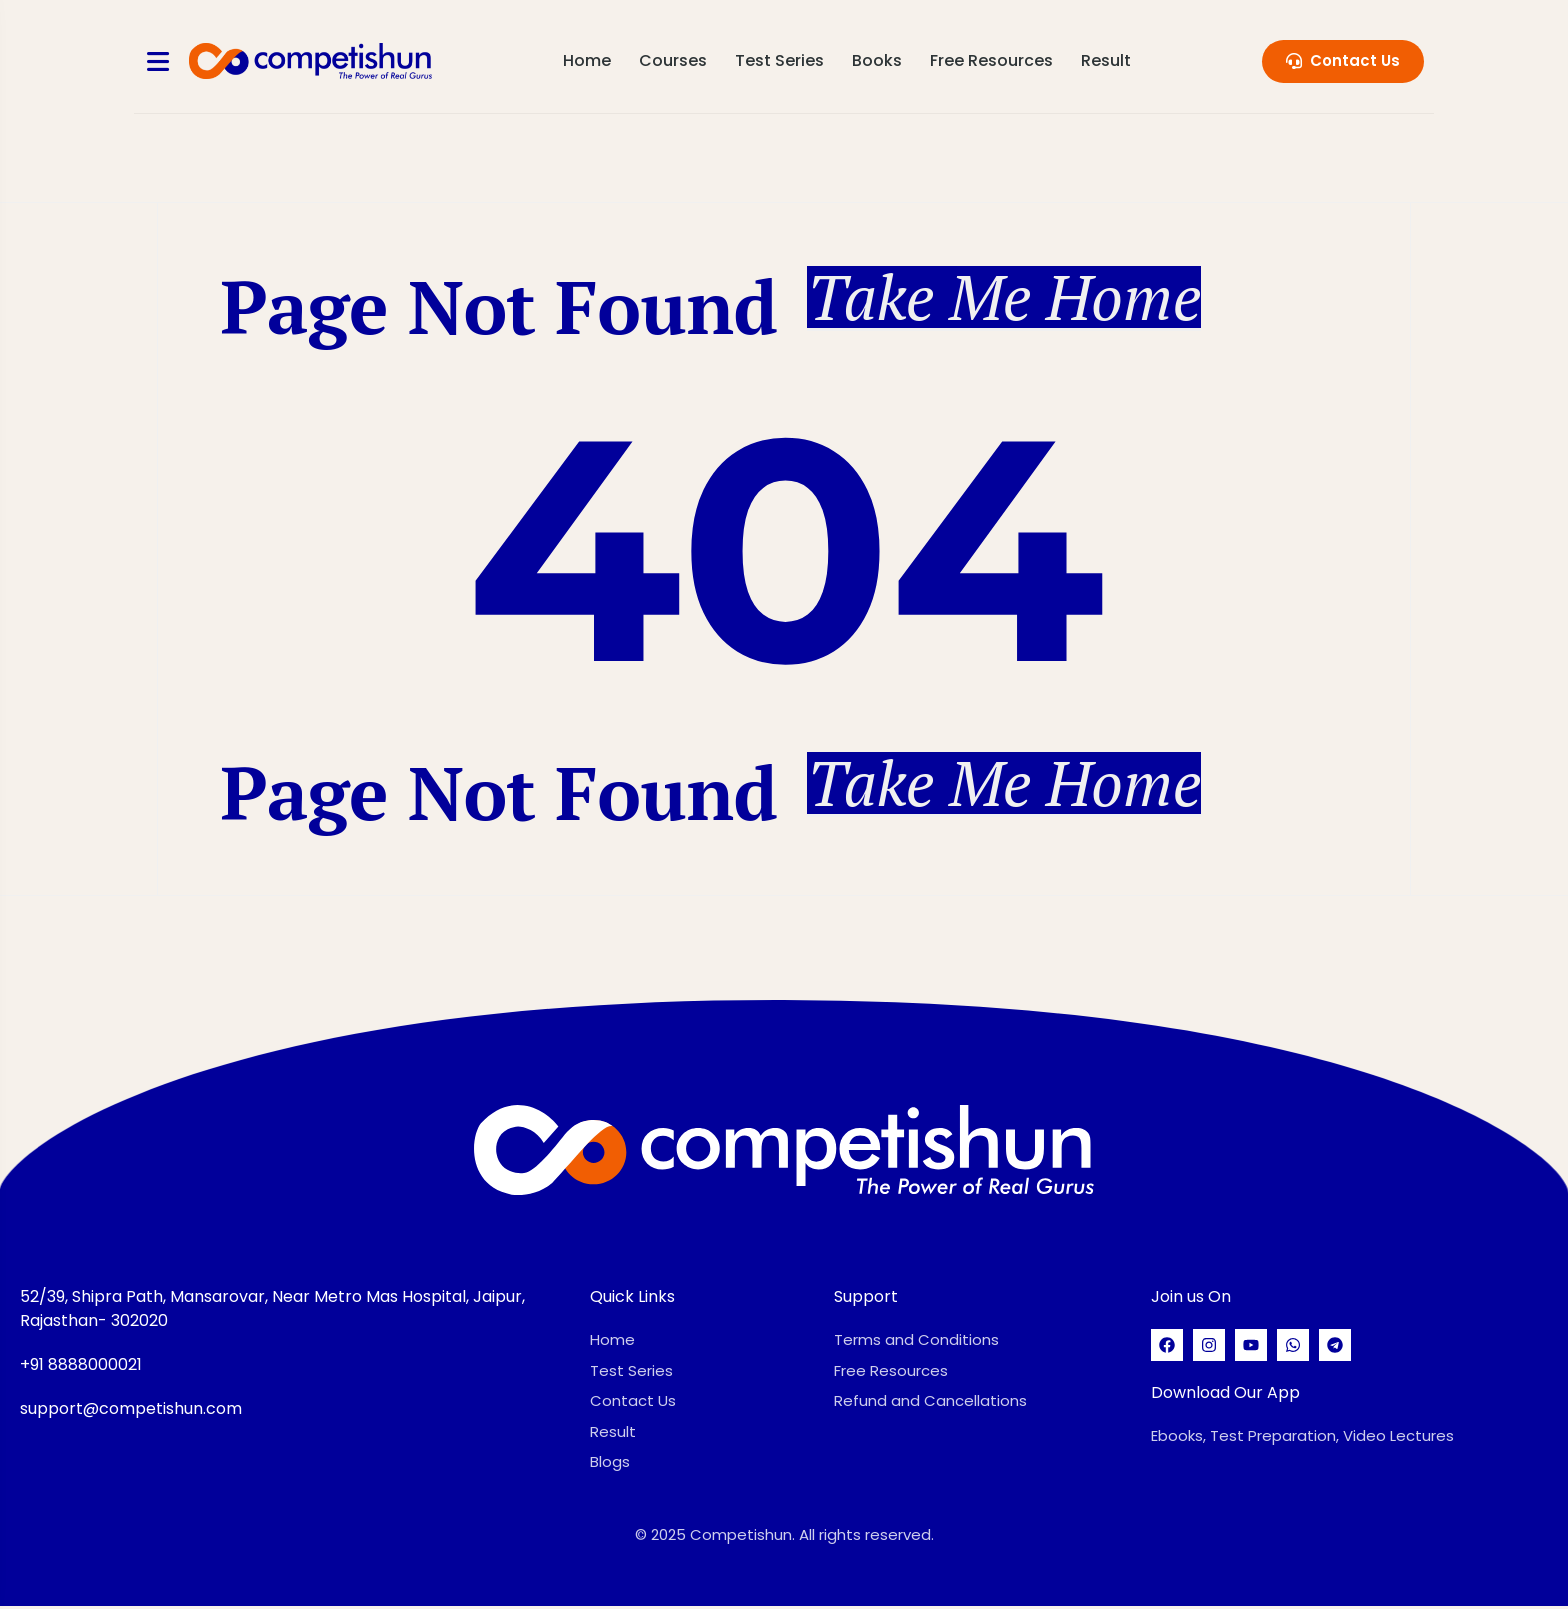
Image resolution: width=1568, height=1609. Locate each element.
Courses (674, 60)
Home (588, 60)
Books (878, 60)
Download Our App (1225, 1395)
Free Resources (992, 60)
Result (1107, 60)
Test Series (780, 60)
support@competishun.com (131, 1411)
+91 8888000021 (81, 1367)
